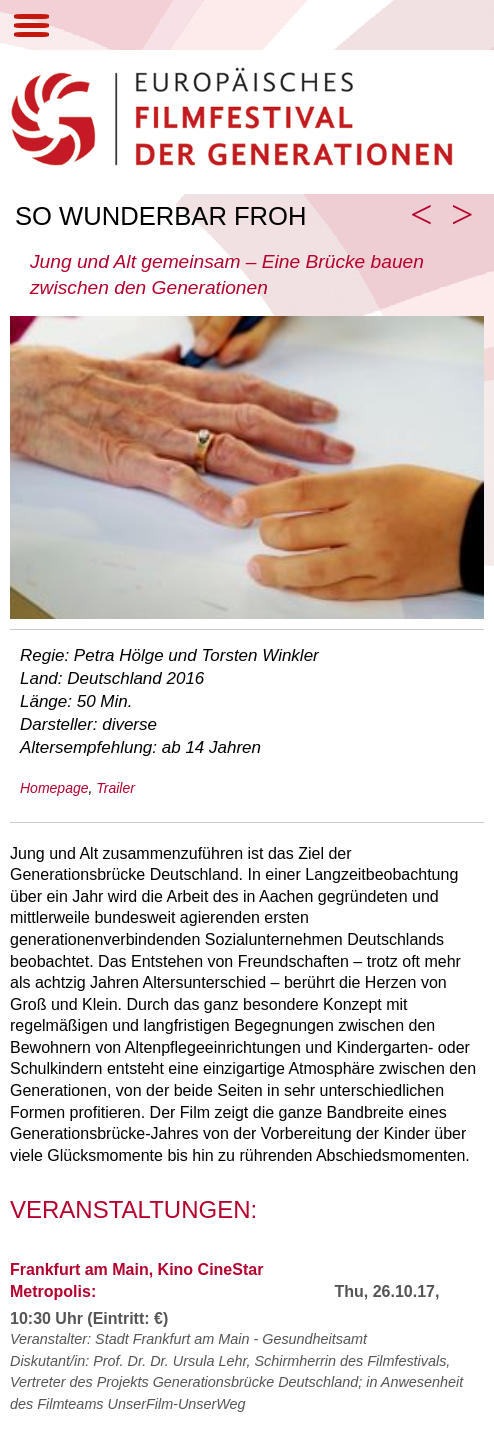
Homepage (54, 788)
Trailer (115, 788)
